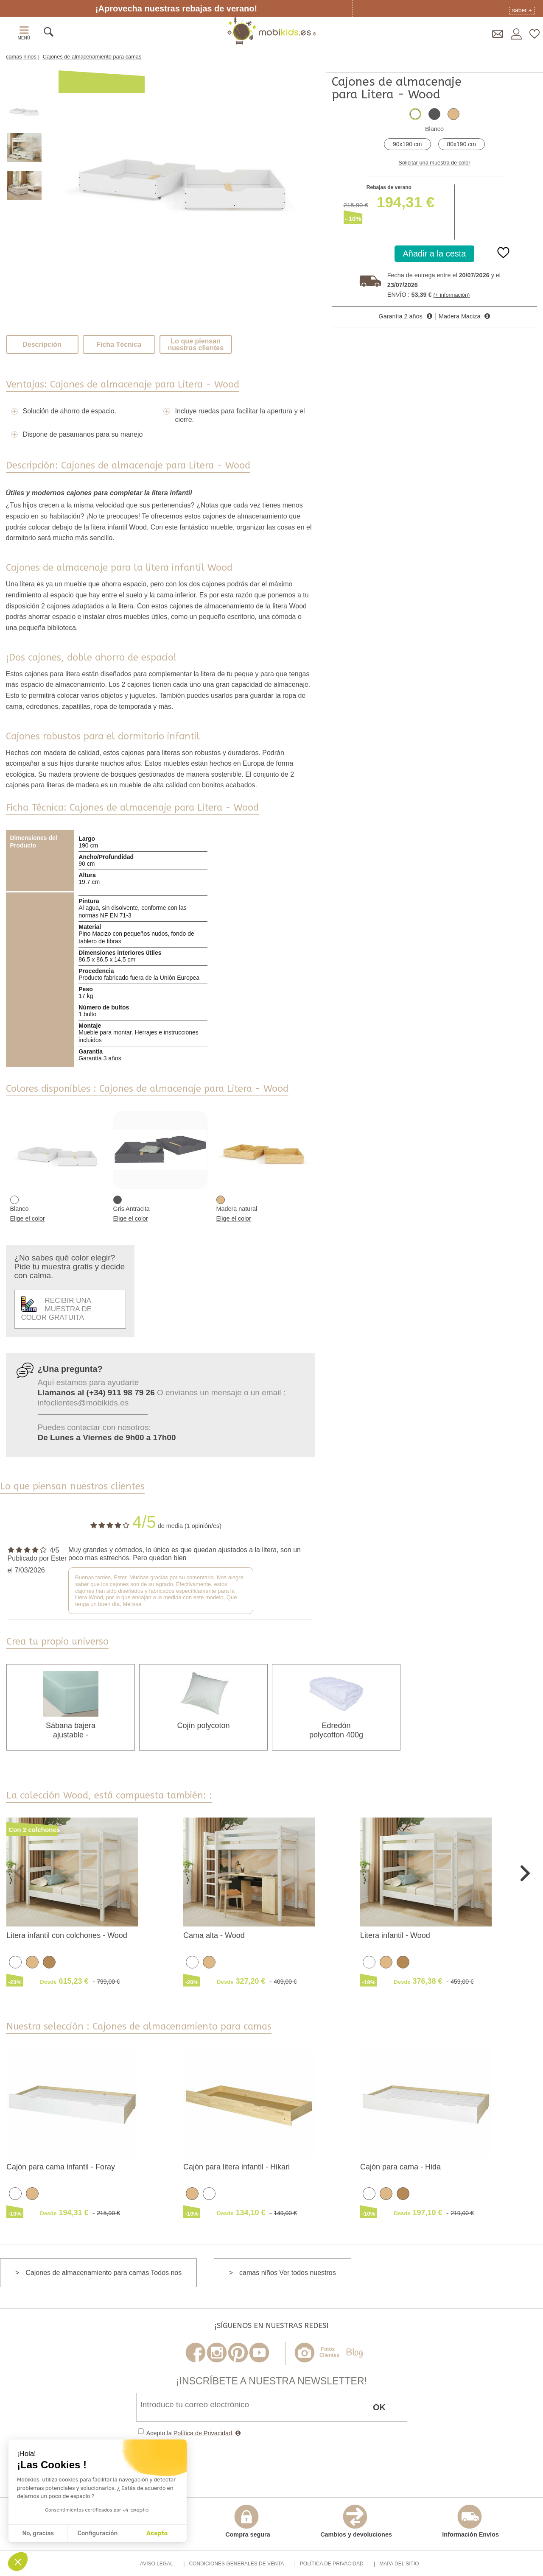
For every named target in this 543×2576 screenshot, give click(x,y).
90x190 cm (407, 144)
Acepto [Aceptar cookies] (157, 2533)
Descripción (42, 344)
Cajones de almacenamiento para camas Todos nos (103, 2272)
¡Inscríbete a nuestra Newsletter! (271, 2380)
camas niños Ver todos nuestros (287, 2272)
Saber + (522, 10)
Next (525, 1872)
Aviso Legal (156, 2564)
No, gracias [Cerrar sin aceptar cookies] (37, 2533)
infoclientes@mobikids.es (83, 1402)
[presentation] (201, 2461)
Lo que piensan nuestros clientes (196, 344)
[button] (18, 2561)
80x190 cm (461, 144)
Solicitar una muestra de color (434, 162)
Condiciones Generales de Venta (236, 2564)
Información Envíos (470, 2521)
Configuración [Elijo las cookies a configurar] (97, 2533)
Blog (354, 2353)
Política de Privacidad (203, 2433)
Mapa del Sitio (399, 2564)
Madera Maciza (459, 316)
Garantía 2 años (401, 316)
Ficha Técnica (118, 344)
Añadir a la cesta (434, 253)
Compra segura (247, 2521)
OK (379, 2407)
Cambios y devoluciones (356, 2521)
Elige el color (27, 1218)
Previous (18, 1872)
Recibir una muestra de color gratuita (56, 1308)
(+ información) (452, 295)
